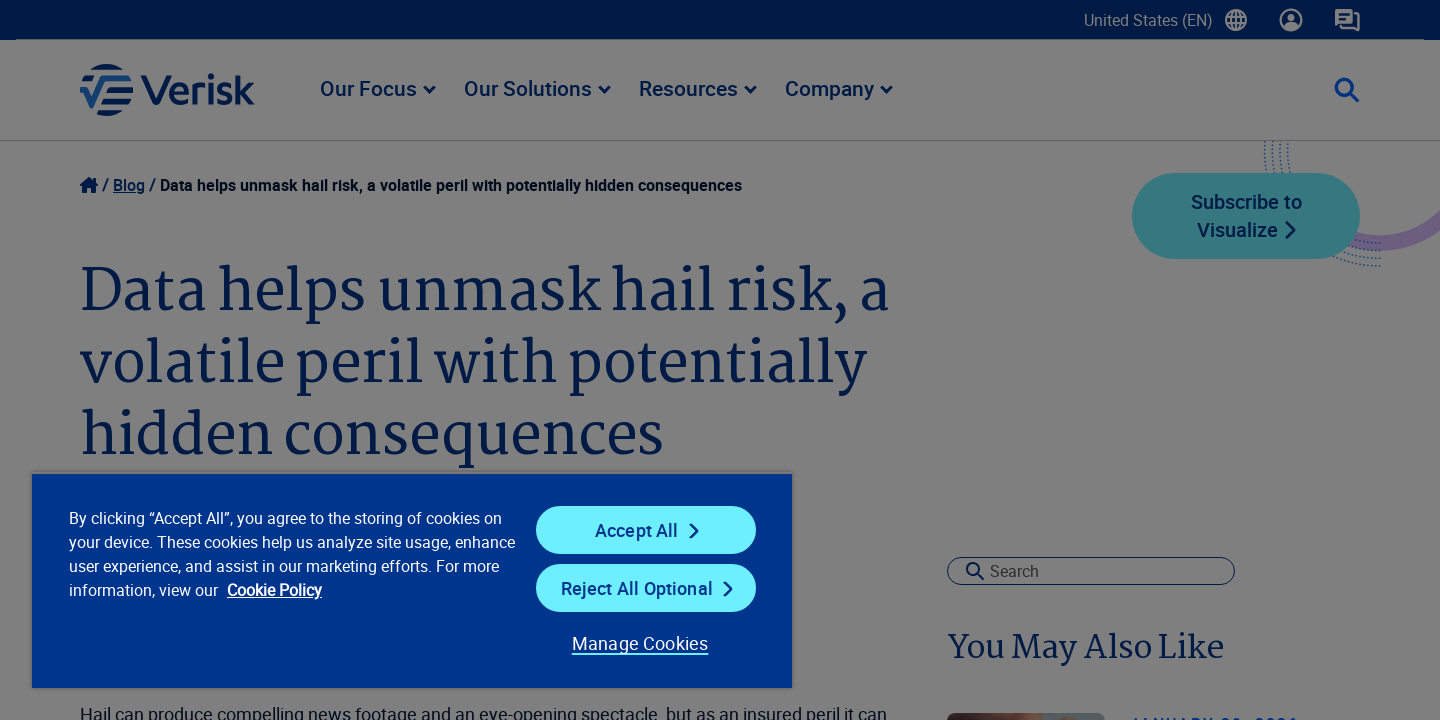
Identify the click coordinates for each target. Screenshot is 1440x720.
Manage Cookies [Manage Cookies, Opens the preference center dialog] (640, 643)
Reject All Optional (637, 588)
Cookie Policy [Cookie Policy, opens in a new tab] (274, 590)
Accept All (637, 530)
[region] (412, 580)
